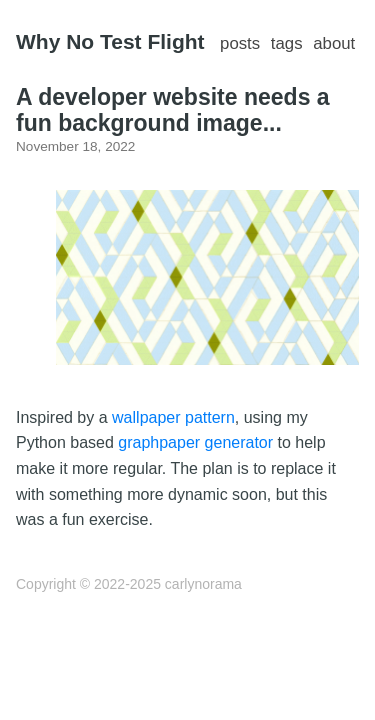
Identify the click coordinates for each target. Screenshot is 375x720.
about (334, 43)
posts (240, 43)
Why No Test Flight (110, 41)
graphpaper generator (195, 442)
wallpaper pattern (173, 417)
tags (287, 43)
